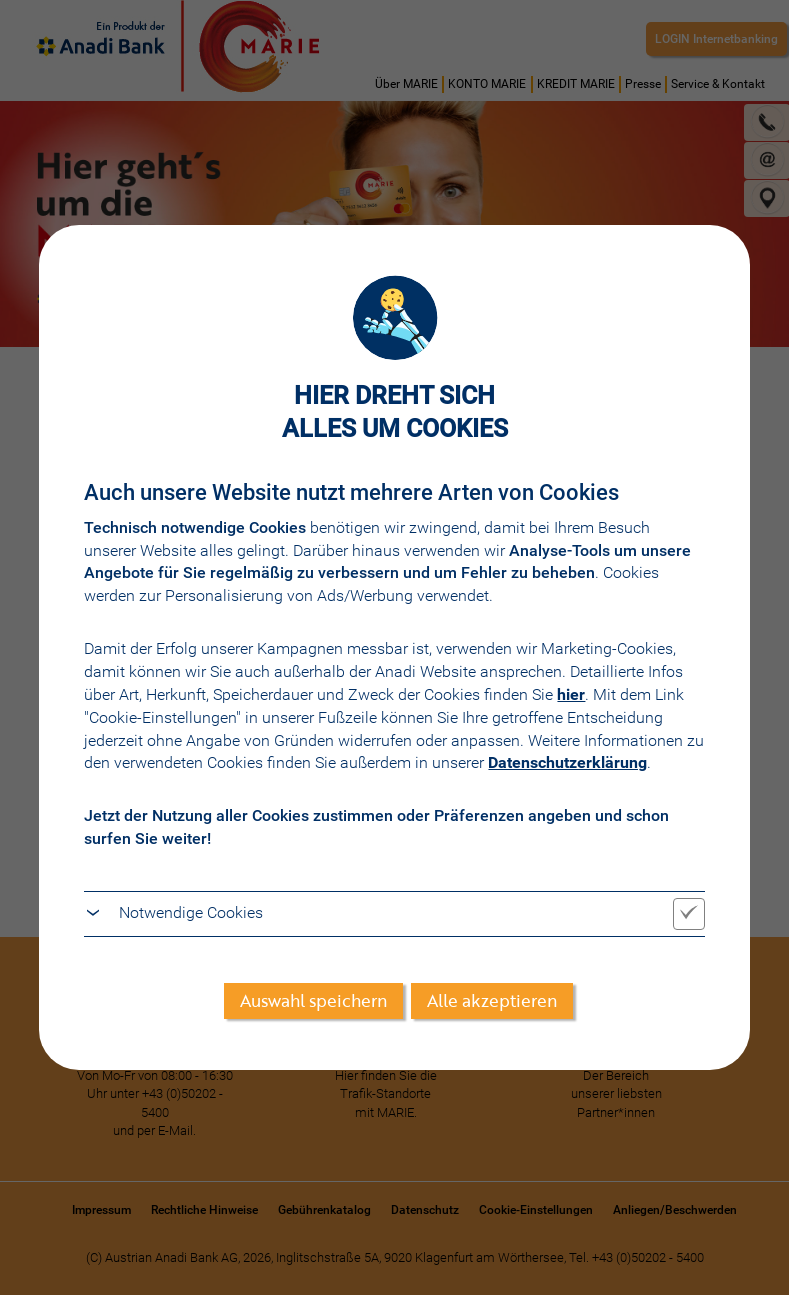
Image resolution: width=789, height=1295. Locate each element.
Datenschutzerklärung (567, 762)
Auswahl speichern (313, 1000)
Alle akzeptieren (492, 1000)
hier (571, 694)
